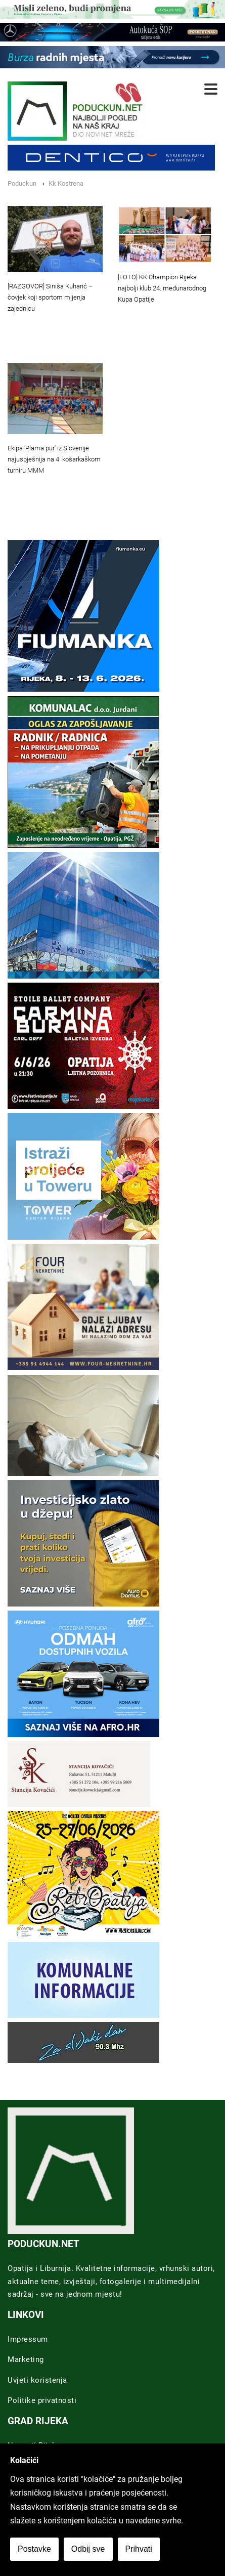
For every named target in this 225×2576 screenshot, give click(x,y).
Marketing (26, 2359)
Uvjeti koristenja (37, 2380)
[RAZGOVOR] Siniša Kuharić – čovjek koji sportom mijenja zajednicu (50, 297)
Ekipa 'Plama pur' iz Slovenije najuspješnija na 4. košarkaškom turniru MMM (54, 459)
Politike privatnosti (42, 2400)
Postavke (34, 2549)
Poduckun (22, 183)
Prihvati (138, 2549)
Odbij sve (88, 2549)
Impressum (28, 2339)
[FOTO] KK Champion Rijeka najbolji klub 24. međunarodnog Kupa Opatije (162, 288)
